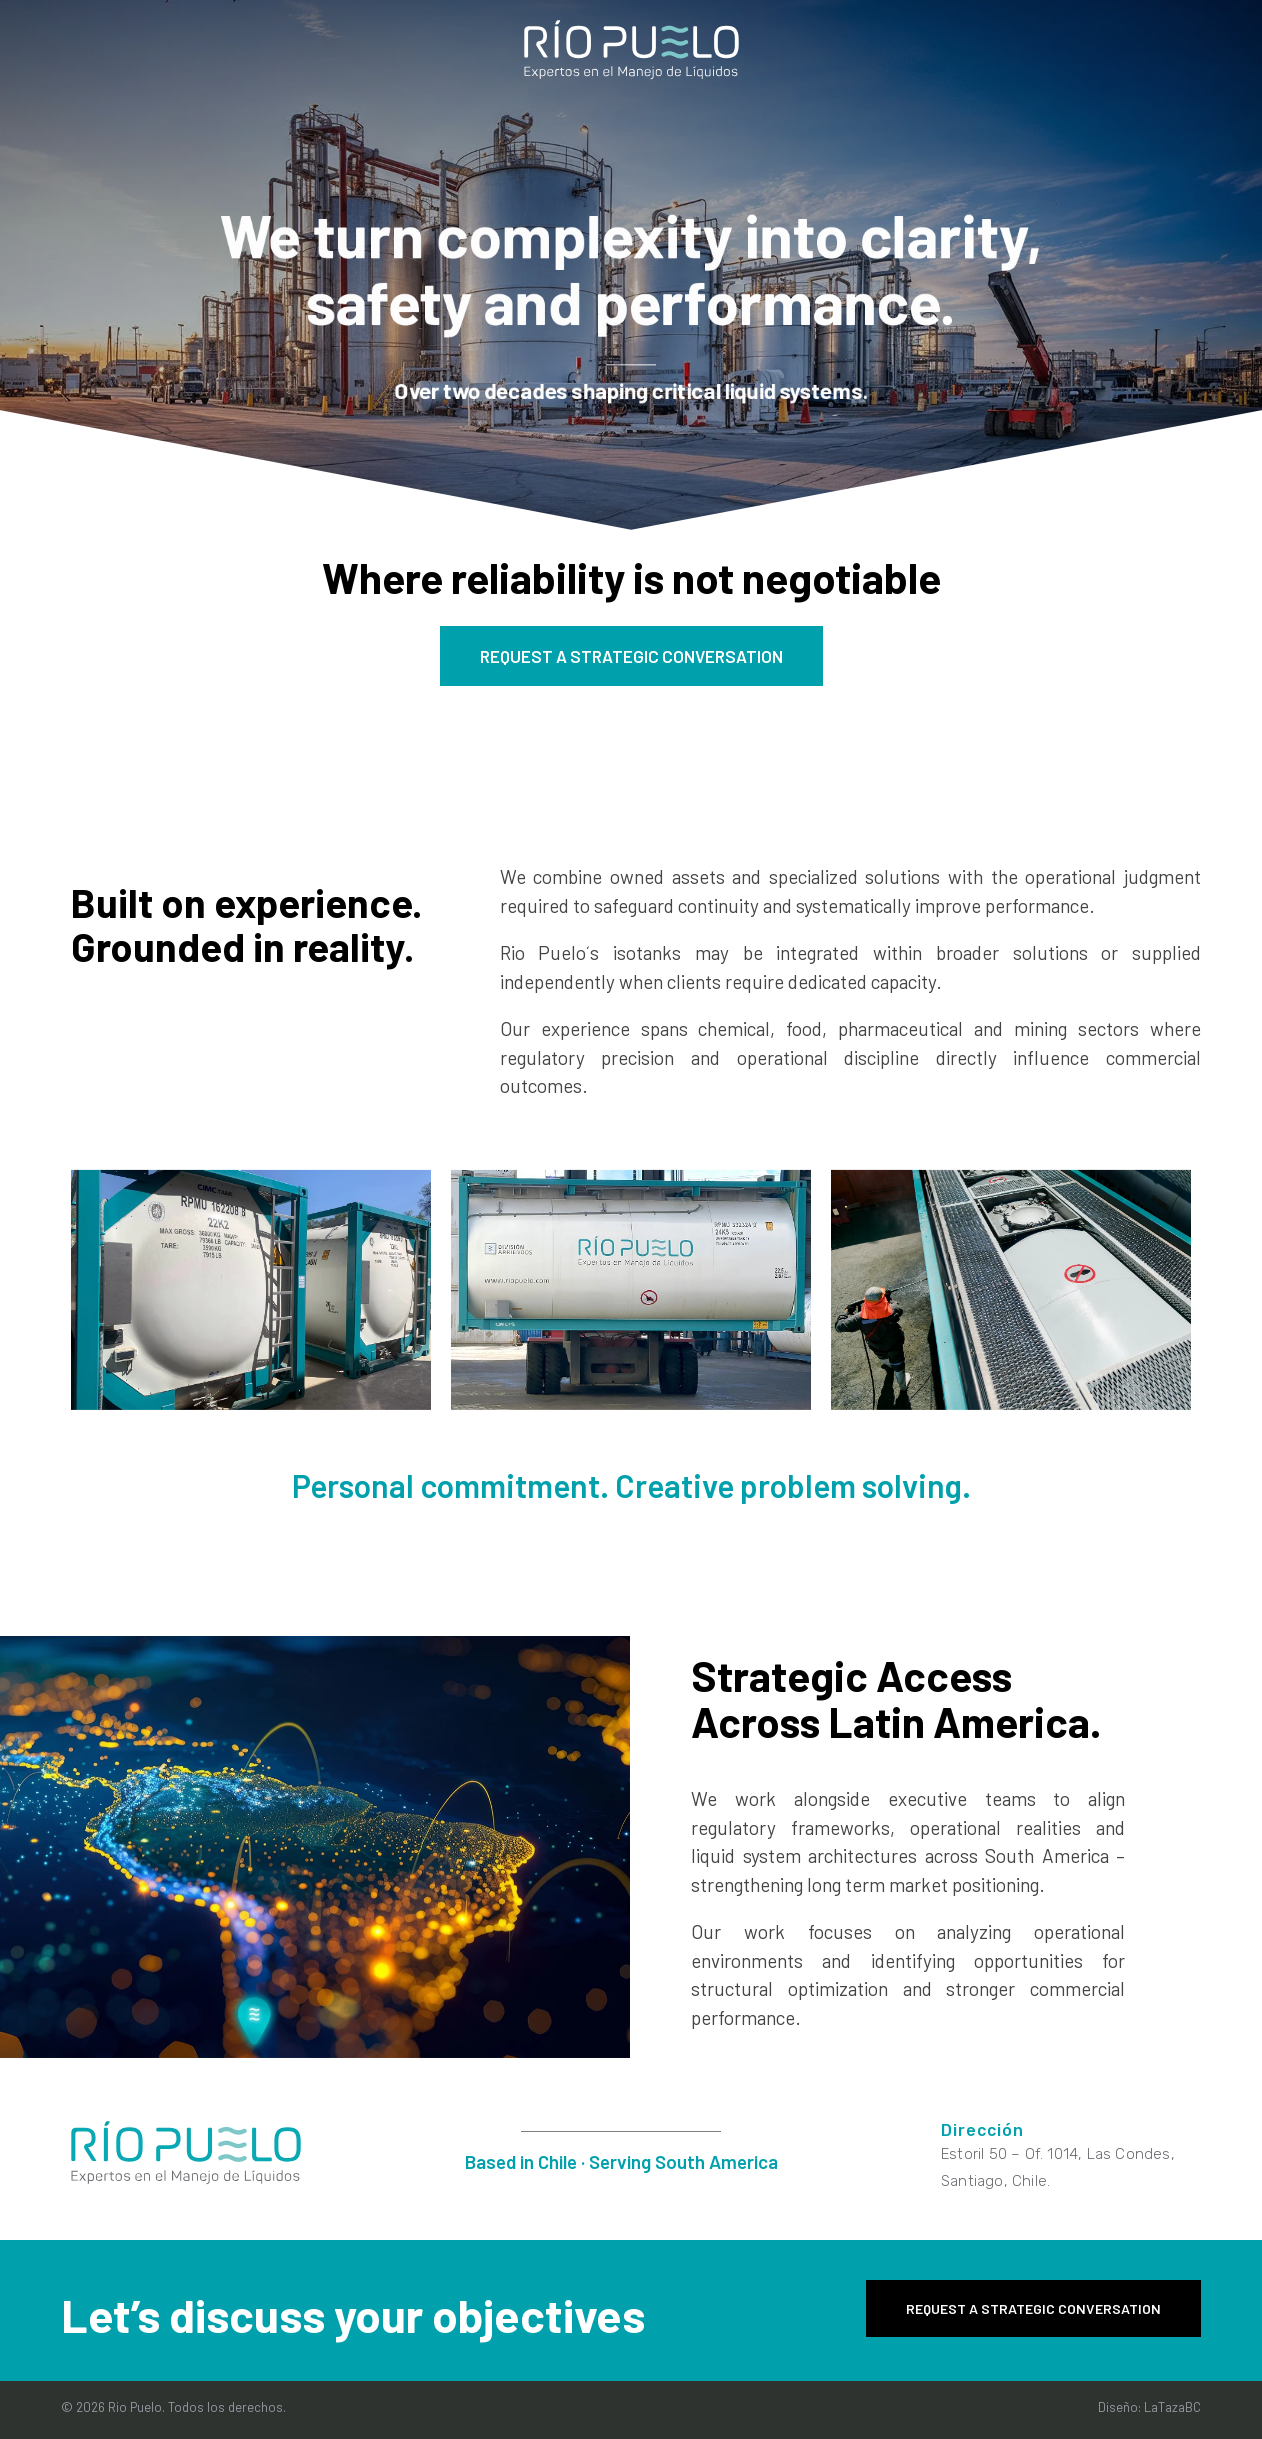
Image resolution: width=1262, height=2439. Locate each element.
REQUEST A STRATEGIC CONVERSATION (631, 656)
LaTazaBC (1172, 2407)
